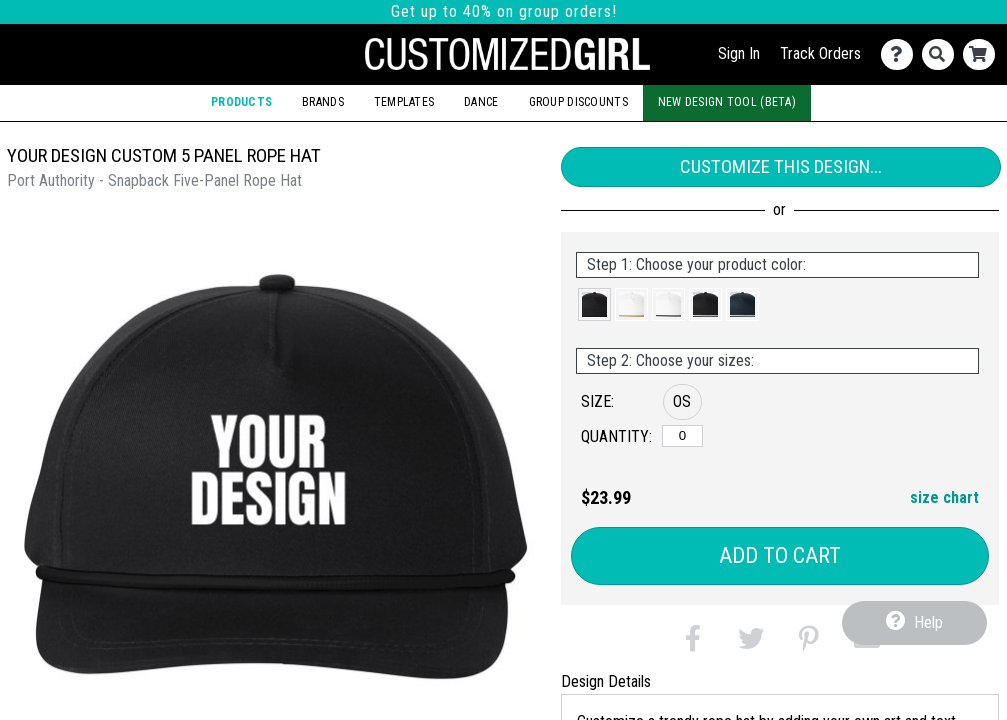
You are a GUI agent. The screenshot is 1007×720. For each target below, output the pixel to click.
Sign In (739, 53)
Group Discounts (578, 102)
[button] (594, 304)
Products (241, 102)
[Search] (942, 54)
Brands (323, 102)
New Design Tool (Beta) (727, 102)
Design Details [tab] (606, 681)
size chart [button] (944, 497)
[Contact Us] (901, 54)
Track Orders (820, 53)
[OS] (682, 436)
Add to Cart (780, 555)
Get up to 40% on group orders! (504, 11)
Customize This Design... (781, 166)
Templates (404, 102)
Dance (481, 102)
